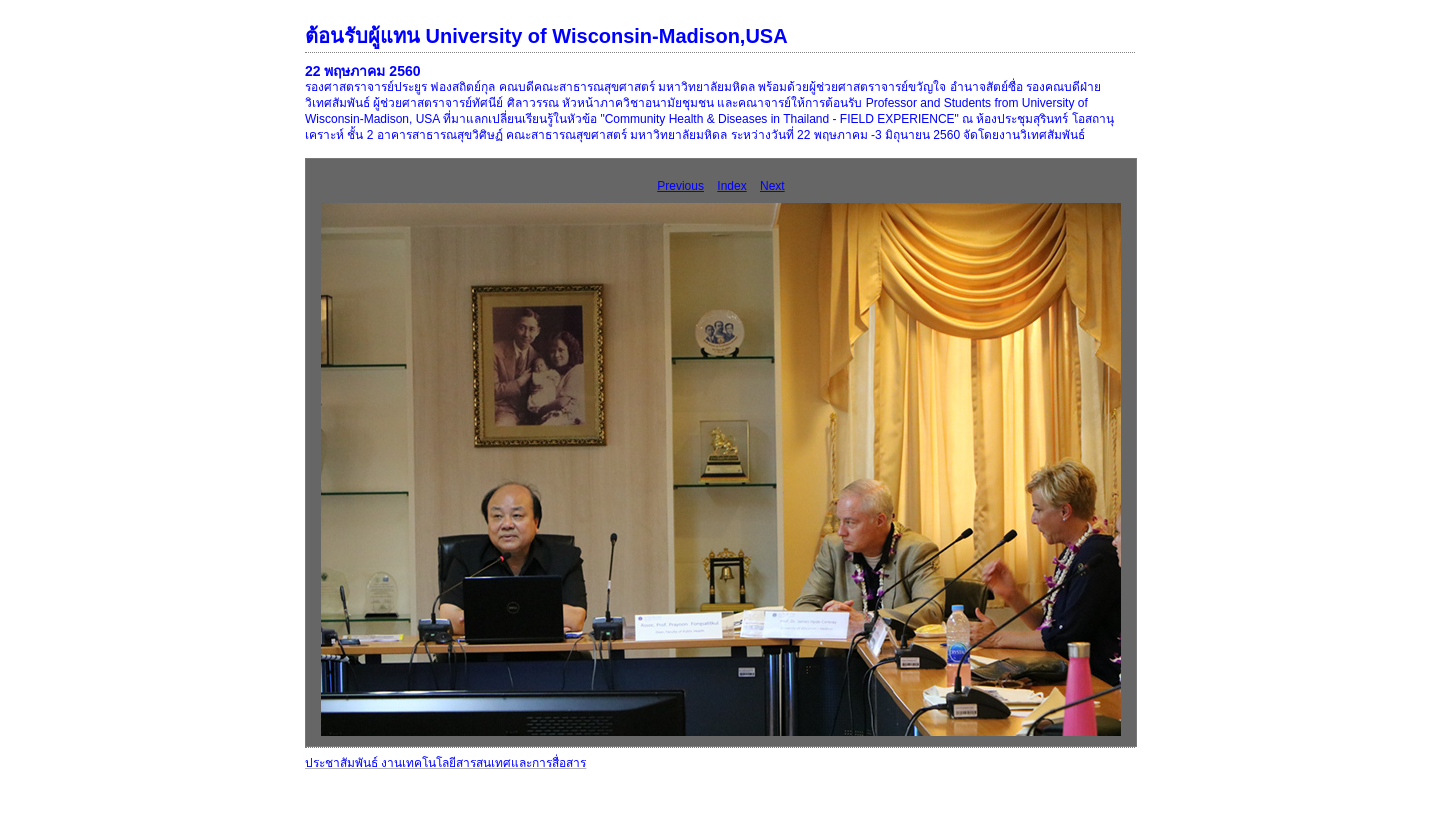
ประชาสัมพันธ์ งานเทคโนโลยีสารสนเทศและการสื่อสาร (445, 763)
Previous (680, 186)
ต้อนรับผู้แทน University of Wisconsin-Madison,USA (546, 36)
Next (772, 186)
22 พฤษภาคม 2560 (363, 71)
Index (731, 186)
